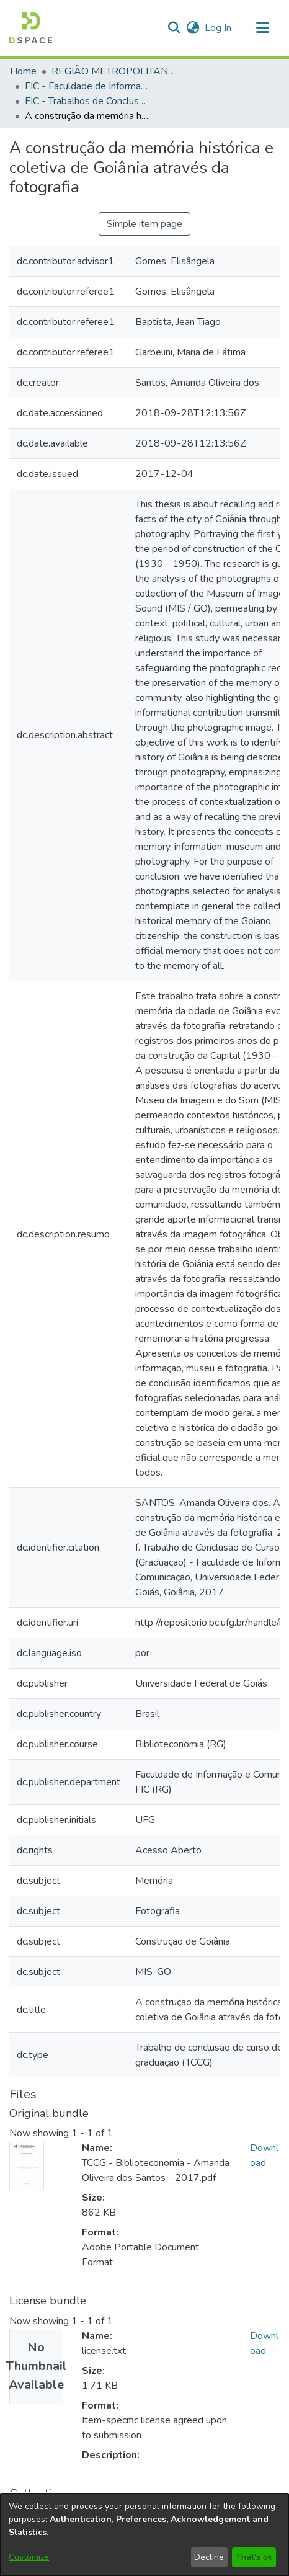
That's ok (253, 2557)
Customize (29, 2557)
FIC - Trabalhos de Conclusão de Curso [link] (87, 101)
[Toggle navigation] (262, 28)
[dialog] (144, 2535)
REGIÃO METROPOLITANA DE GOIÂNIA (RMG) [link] (113, 71)
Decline (209, 2557)
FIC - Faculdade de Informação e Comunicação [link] (87, 86)
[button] (30, 27)
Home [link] (23, 71)
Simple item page (144, 224)
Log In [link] (219, 28)
